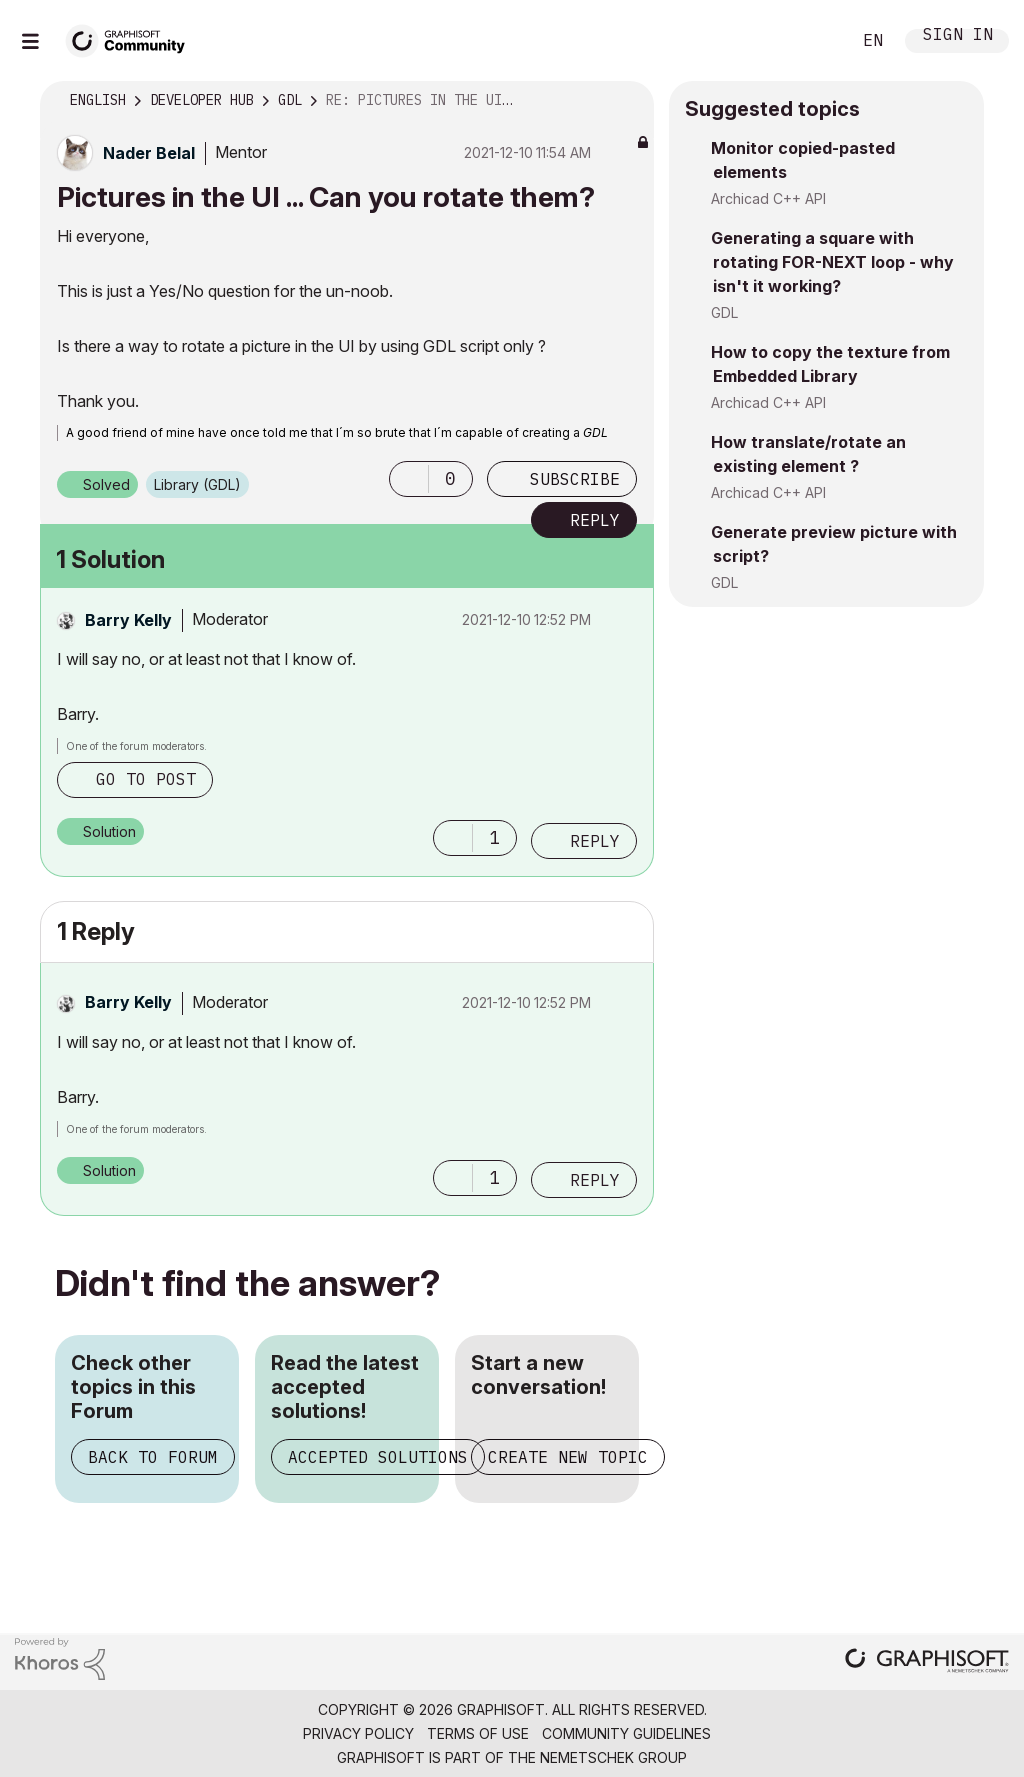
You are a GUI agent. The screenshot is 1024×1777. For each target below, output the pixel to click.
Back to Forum (153, 1457)
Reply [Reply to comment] (595, 841)
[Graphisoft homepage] (927, 1662)
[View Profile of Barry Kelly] (128, 620)
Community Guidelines (626, 1733)
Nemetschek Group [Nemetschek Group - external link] (613, 1757)
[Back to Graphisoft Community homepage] (132, 38)
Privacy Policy (358, 1733)
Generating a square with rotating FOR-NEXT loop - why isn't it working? (832, 262)
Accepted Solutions (378, 1457)
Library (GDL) (197, 484)
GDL (724, 312)
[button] (409, 479)
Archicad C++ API (768, 198)
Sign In (958, 36)
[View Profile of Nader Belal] (149, 153)
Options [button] (626, 101)
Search (813, 41)
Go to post (146, 779)
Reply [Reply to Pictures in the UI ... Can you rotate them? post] (595, 520)
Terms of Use (478, 1733)
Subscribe (575, 479)
